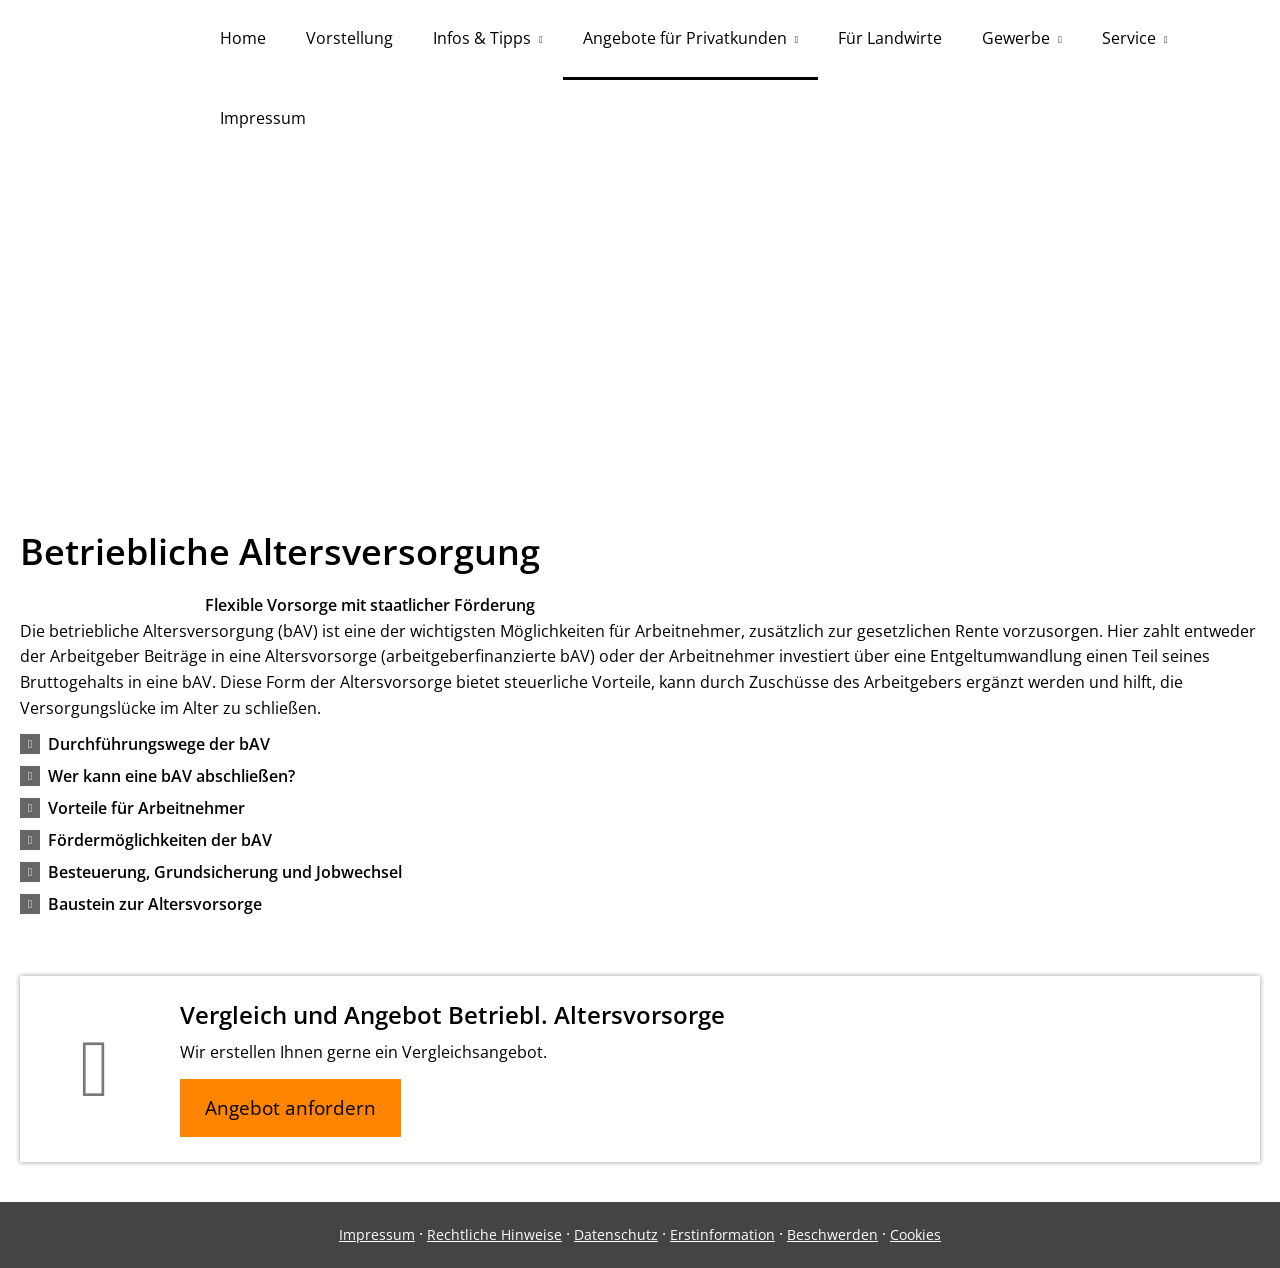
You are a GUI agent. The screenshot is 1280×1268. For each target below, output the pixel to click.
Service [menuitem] (1129, 38)
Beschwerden (832, 1234)
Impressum (377, 1234)
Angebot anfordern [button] (290, 1108)
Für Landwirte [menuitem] (890, 38)
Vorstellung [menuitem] (349, 38)
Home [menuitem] (243, 38)
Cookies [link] (915, 1234)
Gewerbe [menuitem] (1016, 38)
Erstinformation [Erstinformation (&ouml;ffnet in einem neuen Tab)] (722, 1234)
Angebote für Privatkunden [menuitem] (685, 38)
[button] (159, 744)
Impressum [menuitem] (263, 118)
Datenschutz (616, 1234)
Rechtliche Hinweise (494, 1234)
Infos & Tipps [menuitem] (482, 38)
